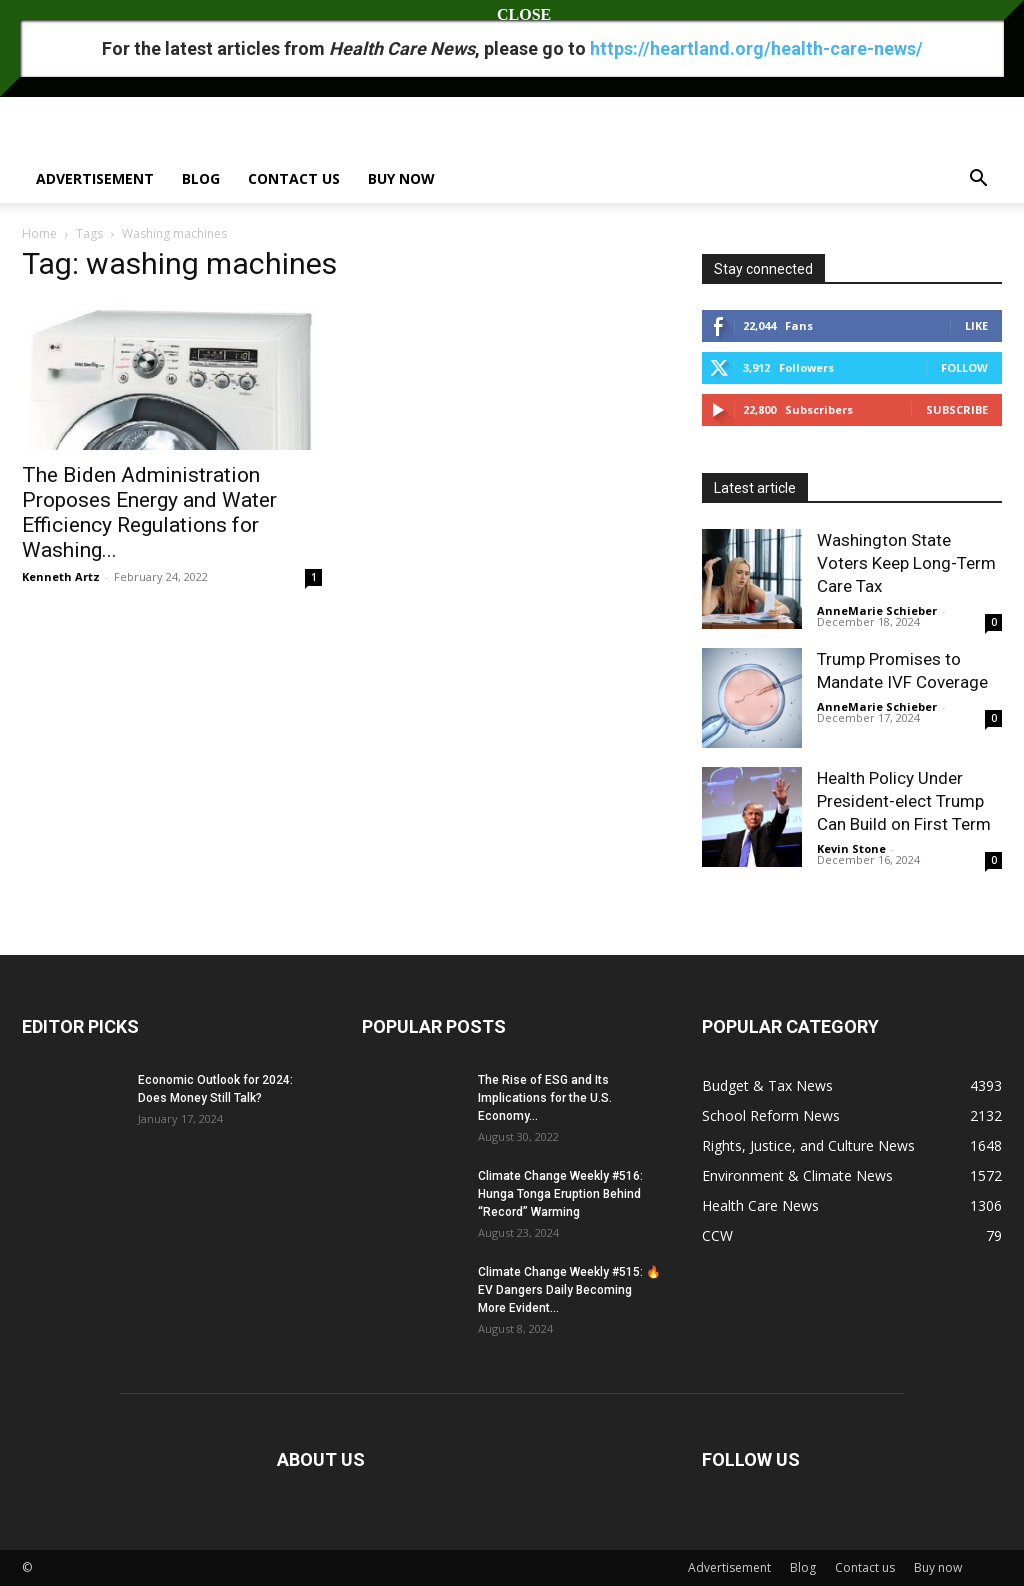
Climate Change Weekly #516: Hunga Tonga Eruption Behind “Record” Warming (560, 1194)
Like (976, 325)
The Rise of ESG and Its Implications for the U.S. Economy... (545, 1098)
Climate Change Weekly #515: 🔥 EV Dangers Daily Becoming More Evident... (569, 1290)
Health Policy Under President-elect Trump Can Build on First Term (904, 801)
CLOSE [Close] (512, 14)
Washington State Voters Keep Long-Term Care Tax (906, 563)
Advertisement (95, 178)
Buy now (401, 178)
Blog (201, 178)
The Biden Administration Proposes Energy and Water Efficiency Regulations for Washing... (149, 512)
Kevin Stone (851, 848)
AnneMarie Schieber (877, 610)
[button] (978, 180)
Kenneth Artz (61, 576)
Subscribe (957, 409)
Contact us (294, 178)
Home (39, 233)
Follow (964, 367)
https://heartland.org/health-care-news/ (756, 48)
